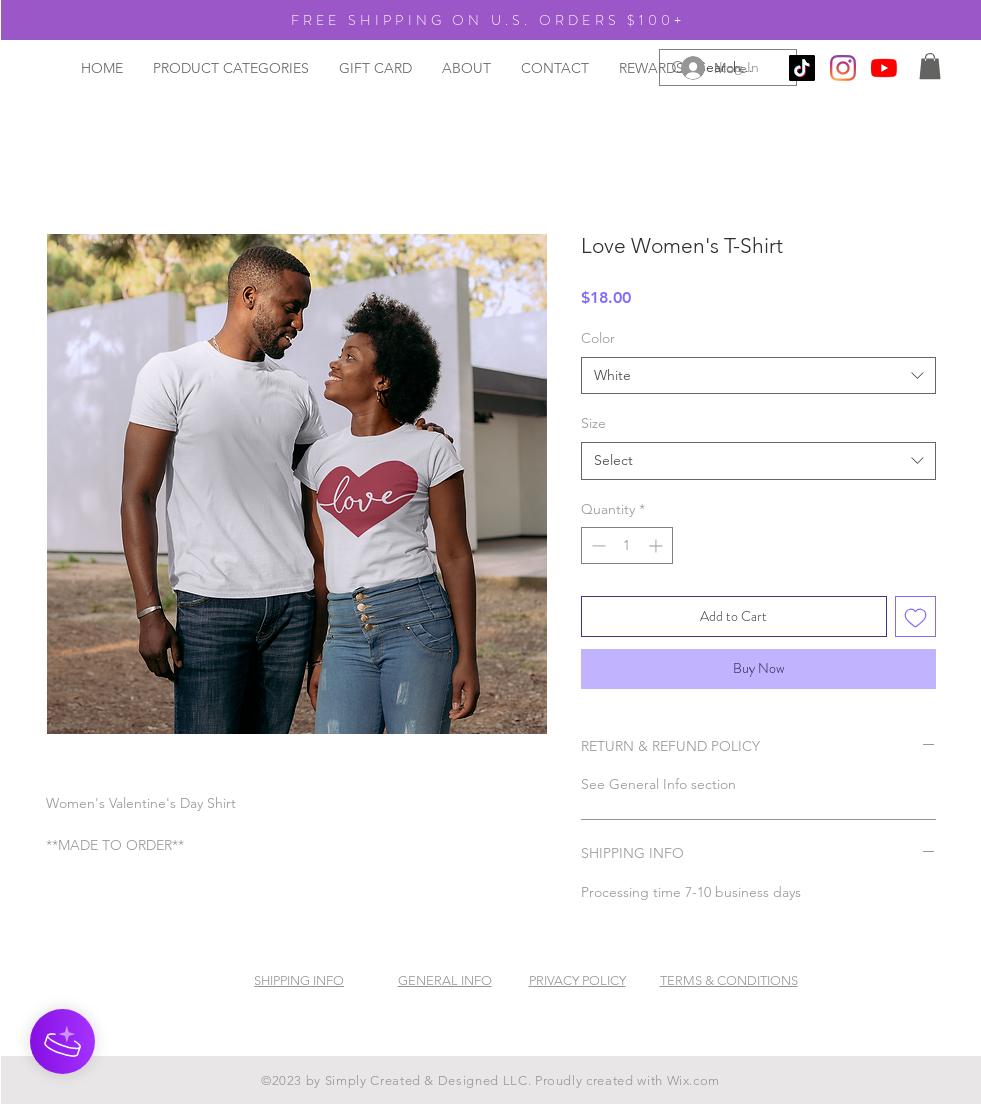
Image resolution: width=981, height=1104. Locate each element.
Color (598, 338)
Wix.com (694, 1080)
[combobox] (758, 376)
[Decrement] (596, 545)
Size (593, 423)
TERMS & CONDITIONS (729, 980)
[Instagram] (843, 68)
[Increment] (657, 545)
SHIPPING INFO (299, 980)
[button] (930, 66)
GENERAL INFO (445, 980)
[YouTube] (884, 68)
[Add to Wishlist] (915, 616)
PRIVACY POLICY (577, 980)
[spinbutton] (627, 545)
